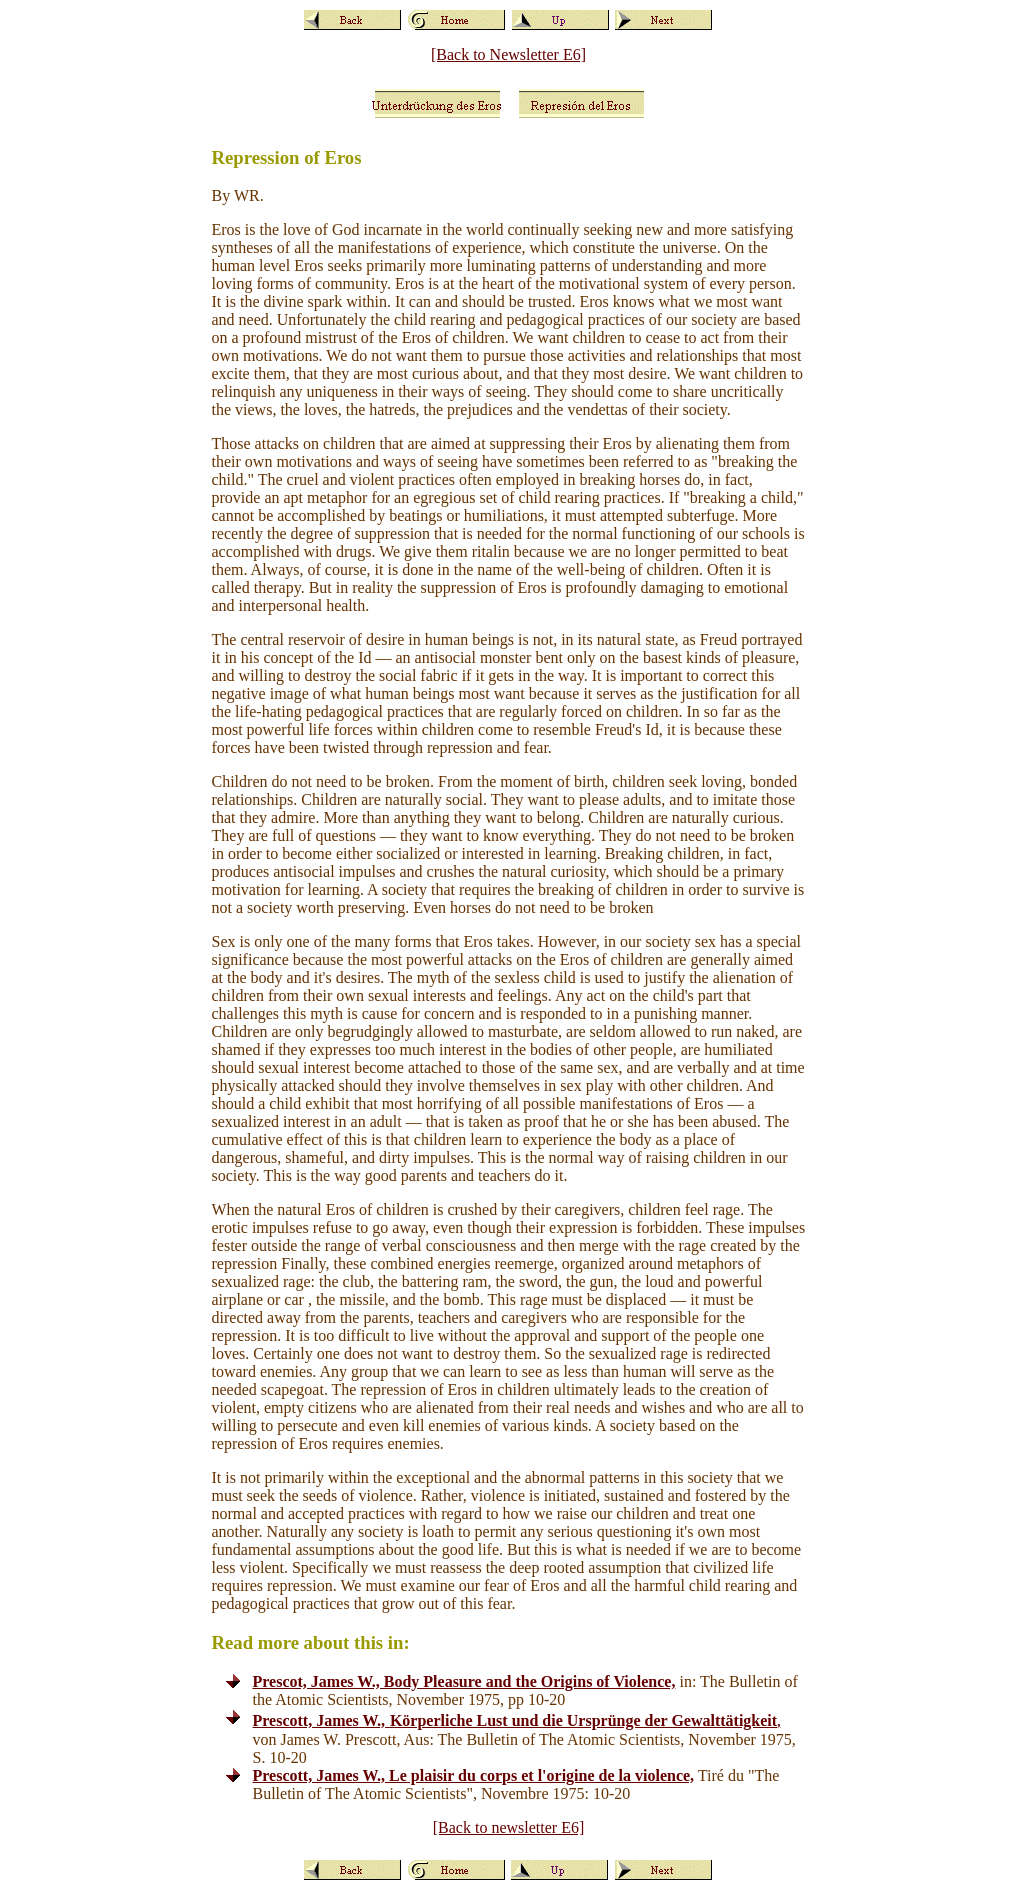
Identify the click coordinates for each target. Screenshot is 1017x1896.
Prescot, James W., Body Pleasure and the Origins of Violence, (464, 1681)
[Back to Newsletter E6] (508, 54)
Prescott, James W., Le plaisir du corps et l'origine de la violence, (474, 1775)
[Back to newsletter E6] (509, 1827)
